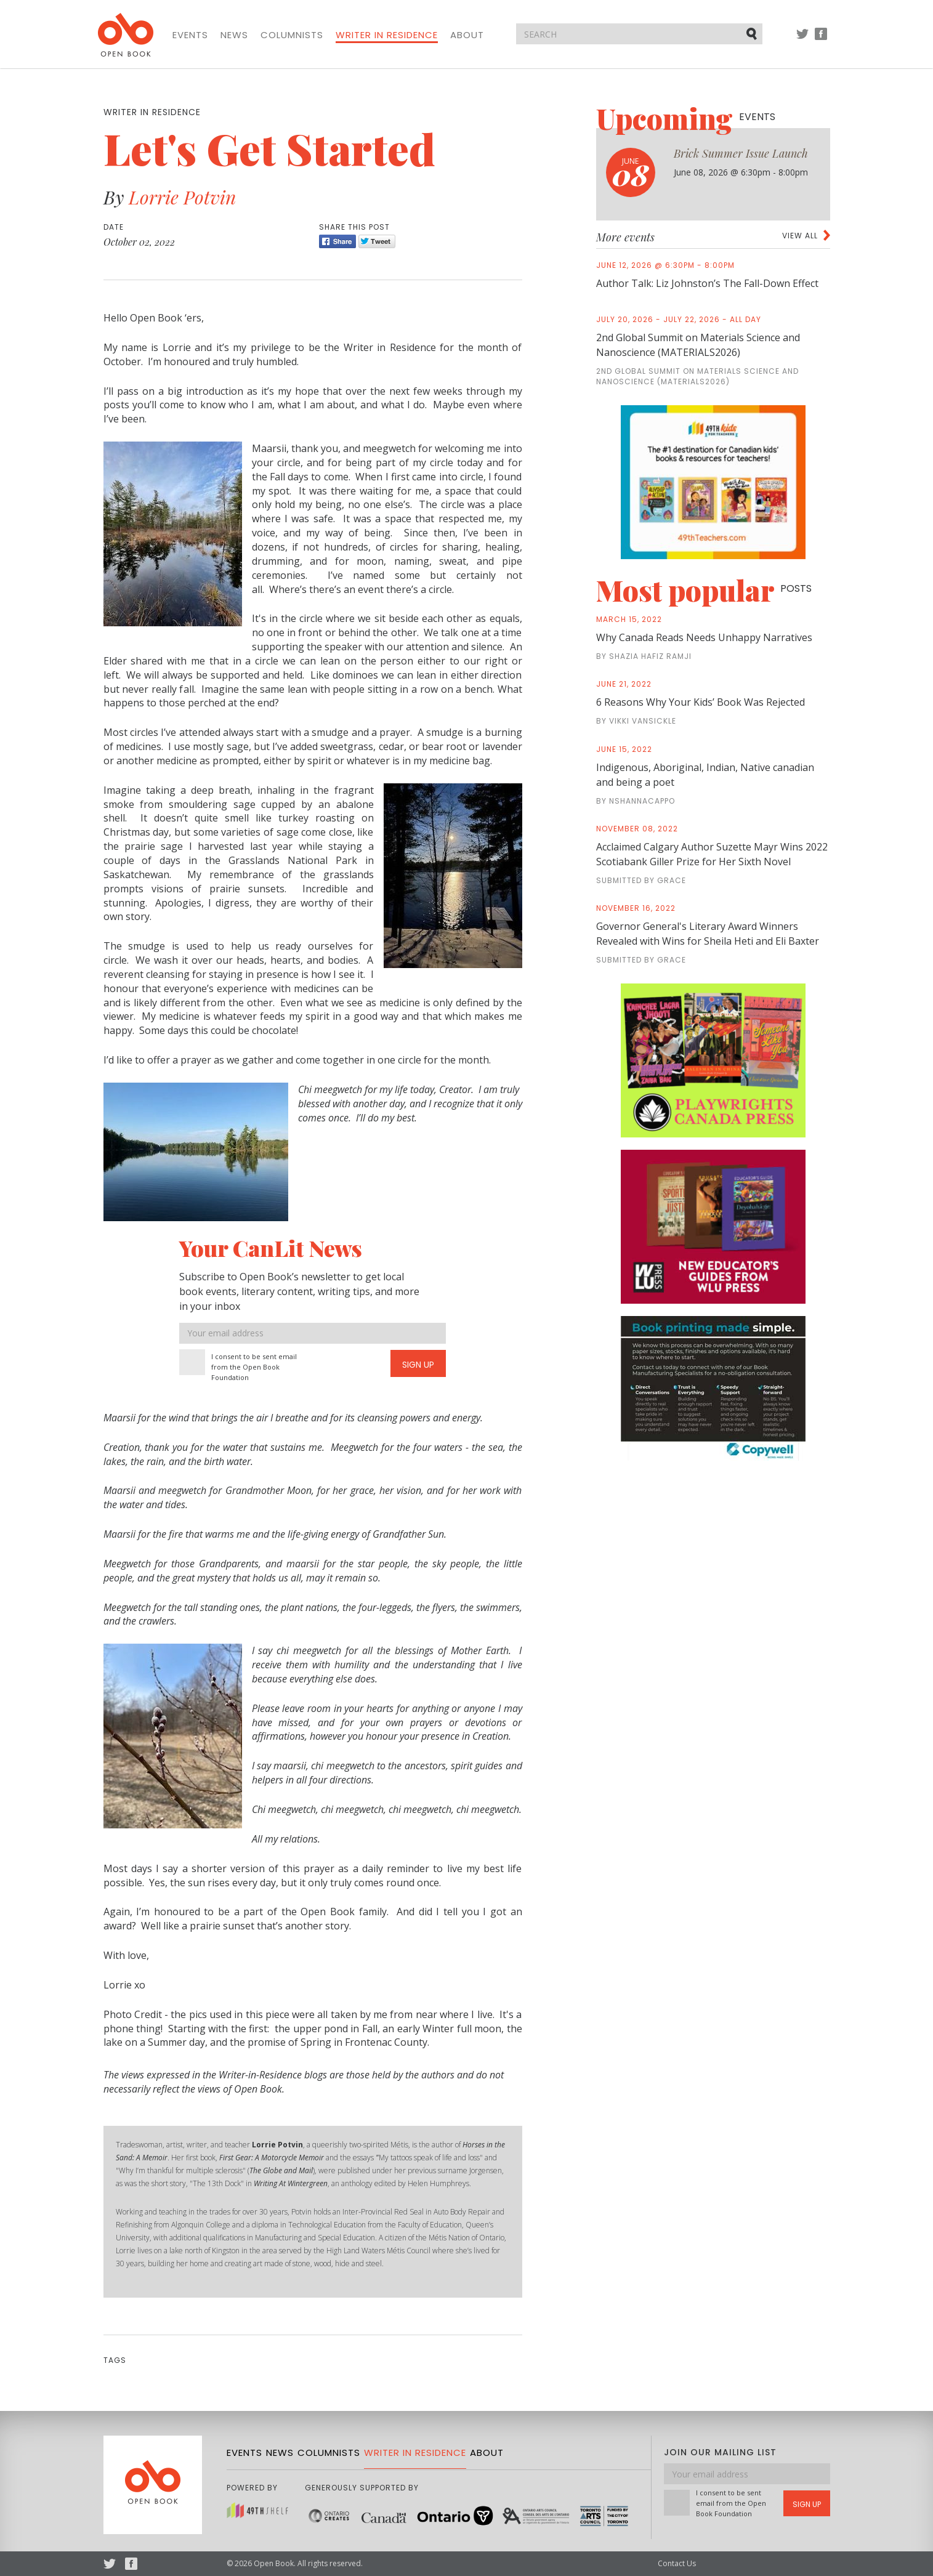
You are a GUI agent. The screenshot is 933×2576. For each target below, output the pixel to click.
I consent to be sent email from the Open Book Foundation (254, 1367)
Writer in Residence (387, 35)
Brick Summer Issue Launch (741, 153)
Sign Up (418, 1365)
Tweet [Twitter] (376, 241)
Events (190, 35)
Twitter (802, 39)
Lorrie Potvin (182, 197)
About (467, 35)
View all (800, 235)
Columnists (292, 35)
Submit (752, 33)
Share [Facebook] (337, 241)
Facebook (821, 39)
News (234, 35)
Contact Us (677, 2563)
